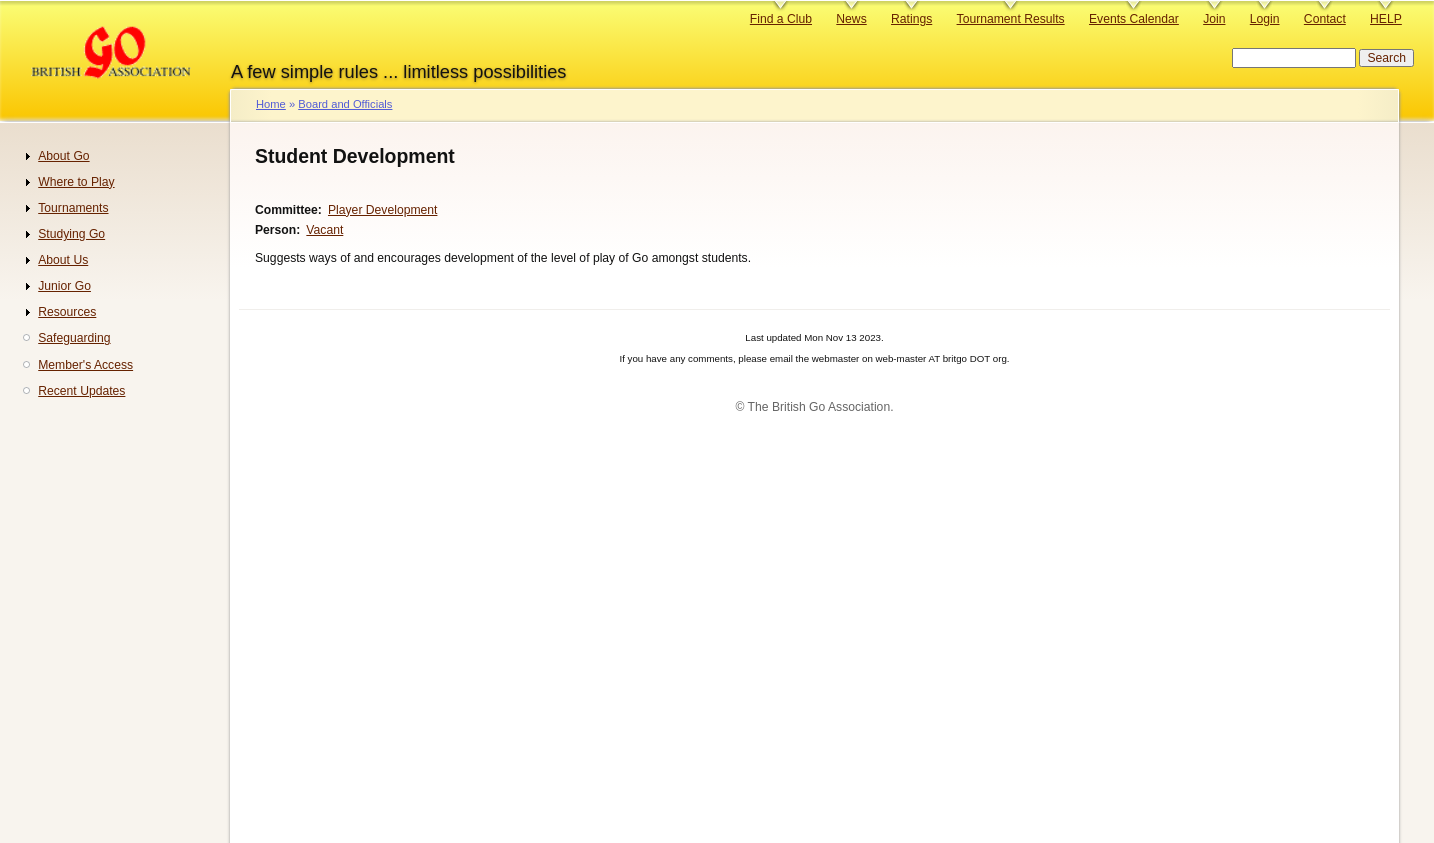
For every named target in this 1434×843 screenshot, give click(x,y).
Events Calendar (1134, 19)
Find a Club (781, 19)
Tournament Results (1011, 19)
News (851, 19)
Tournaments (73, 208)
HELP (1386, 19)
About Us (63, 260)
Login (1265, 19)
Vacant (324, 230)
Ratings (911, 19)
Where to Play (76, 182)
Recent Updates (81, 391)
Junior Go (64, 286)
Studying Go (71, 234)
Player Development (382, 210)
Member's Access (85, 365)
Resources (67, 312)
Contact (1325, 19)
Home (271, 104)
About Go (63, 156)
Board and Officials (345, 104)
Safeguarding (74, 338)
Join (1214, 19)
